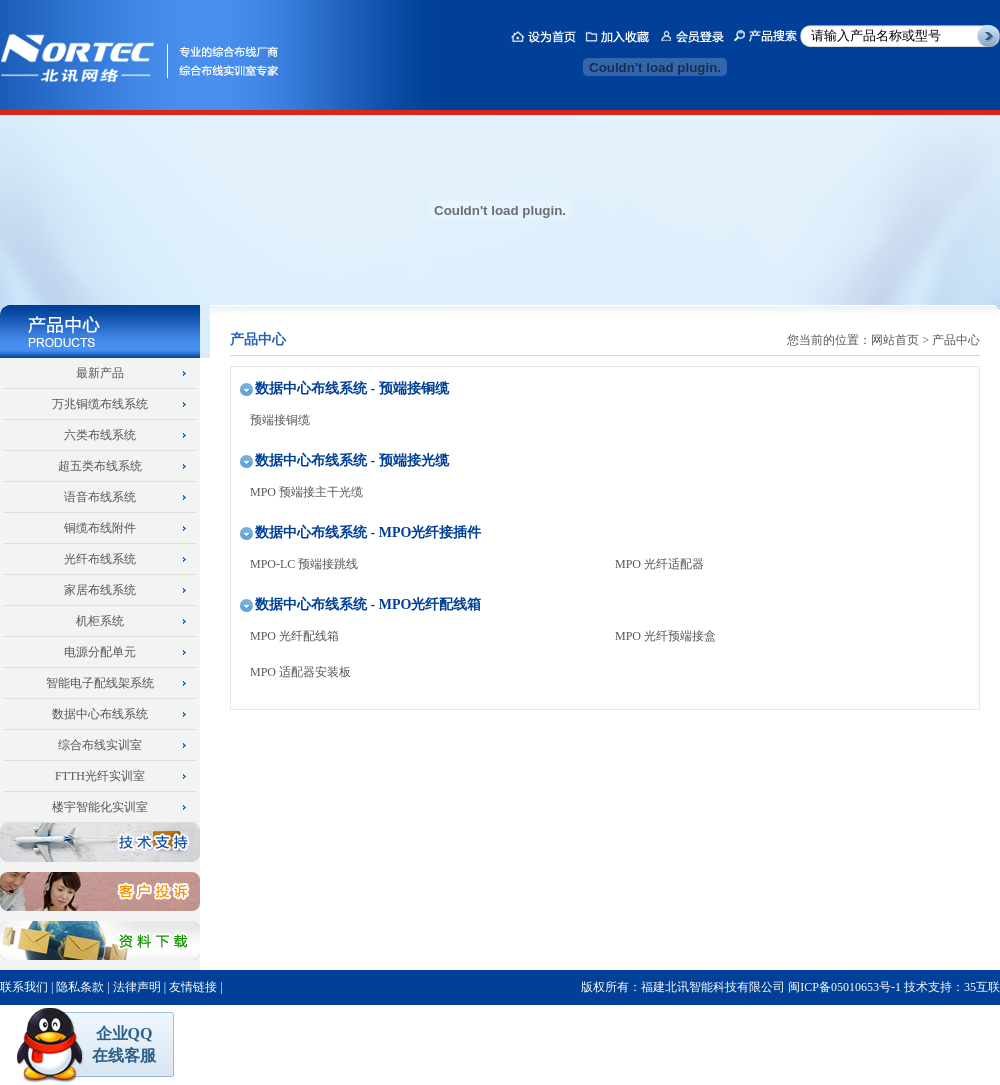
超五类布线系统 (100, 466)
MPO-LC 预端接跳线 (304, 564)
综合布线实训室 (100, 745)
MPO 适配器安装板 (300, 672)
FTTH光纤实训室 (100, 776)
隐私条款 (80, 987)
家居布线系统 (100, 590)
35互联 (982, 987)
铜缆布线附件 (100, 528)
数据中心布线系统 (100, 714)
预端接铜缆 (280, 420)
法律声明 (137, 987)
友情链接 (193, 987)
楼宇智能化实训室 (100, 807)
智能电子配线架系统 (100, 683)
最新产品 (100, 373)
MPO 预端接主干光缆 (306, 492)
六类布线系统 (100, 435)
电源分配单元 (100, 652)
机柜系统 (100, 621)
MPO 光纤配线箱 (294, 636)
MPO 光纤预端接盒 (665, 636)
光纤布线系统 (100, 559)
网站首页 (895, 340)
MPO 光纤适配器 (659, 564)
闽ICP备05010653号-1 (844, 987)
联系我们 (24, 987)
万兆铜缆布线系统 (100, 404)
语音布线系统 (100, 497)
